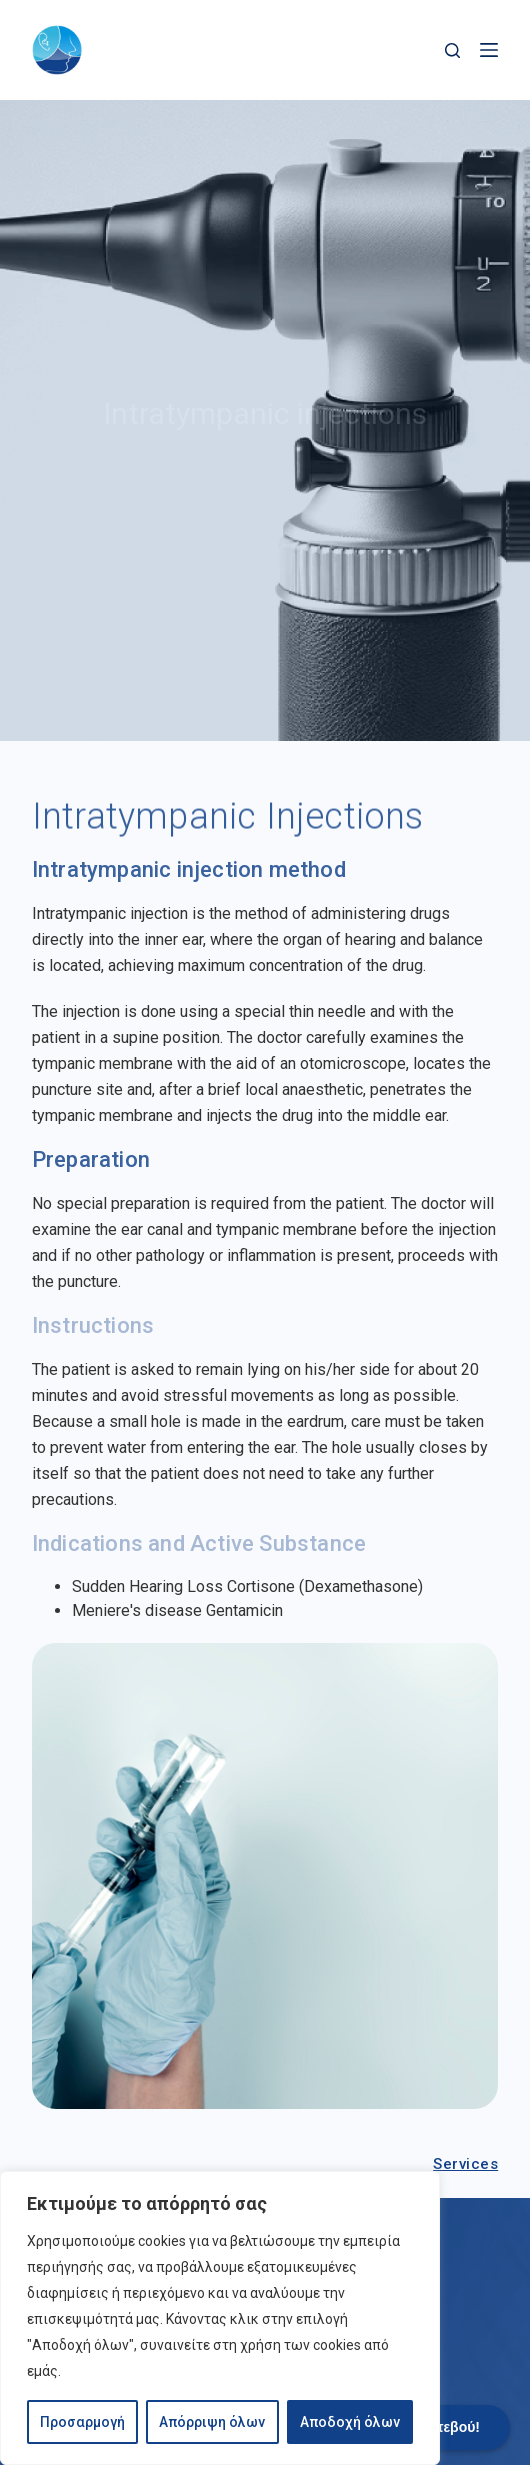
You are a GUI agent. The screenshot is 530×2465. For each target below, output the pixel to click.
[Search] (452, 50)
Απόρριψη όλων (212, 2422)
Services (465, 2164)
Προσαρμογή (82, 2422)
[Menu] (489, 50)
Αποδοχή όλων (350, 2422)
